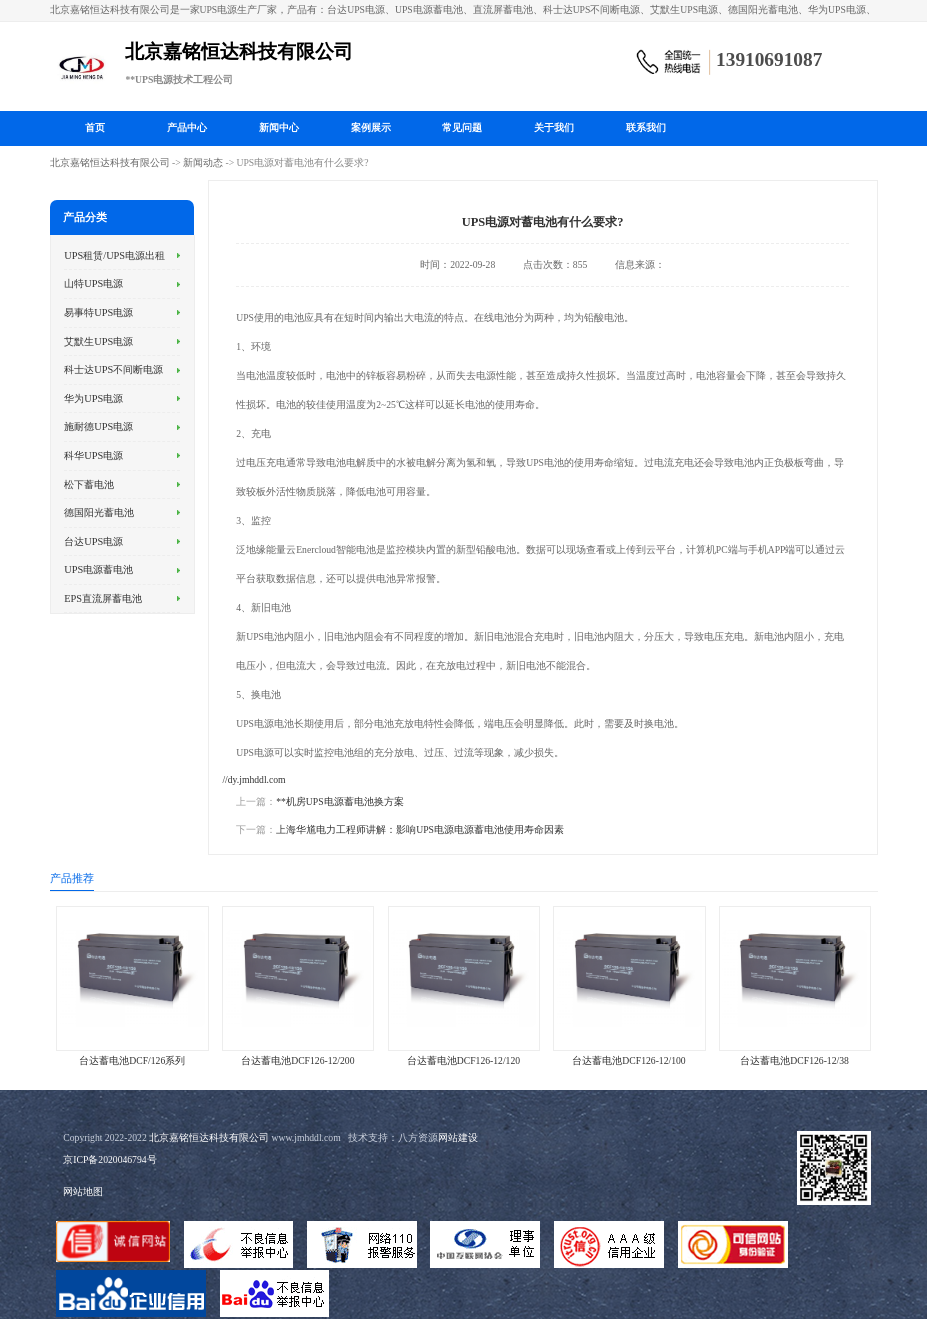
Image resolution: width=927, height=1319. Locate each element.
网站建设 (458, 1137)
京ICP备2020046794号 (109, 1159)
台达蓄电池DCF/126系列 (132, 1060)
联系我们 (646, 127)
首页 (95, 127)
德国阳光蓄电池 (99, 512)
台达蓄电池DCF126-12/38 (794, 1060)
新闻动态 (203, 162)
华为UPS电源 (93, 398)
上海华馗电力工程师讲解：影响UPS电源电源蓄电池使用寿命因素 (420, 829)
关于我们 (554, 127)
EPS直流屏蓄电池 (103, 598)
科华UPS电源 (93, 455)
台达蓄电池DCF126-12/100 (628, 1060)
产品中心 (187, 127)
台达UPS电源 (93, 541)
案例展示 (371, 127)
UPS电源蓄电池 (98, 569)
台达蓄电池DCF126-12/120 (463, 1060)
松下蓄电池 (89, 484)
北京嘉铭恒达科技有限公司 (110, 162)
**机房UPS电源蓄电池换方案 (339, 801)
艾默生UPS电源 (98, 341)
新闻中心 (279, 127)
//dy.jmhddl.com (253, 779)
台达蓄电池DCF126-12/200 (297, 1060)
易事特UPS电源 (98, 312)
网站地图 (83, 1191)
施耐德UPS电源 (98, 426)
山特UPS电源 (93, 283)
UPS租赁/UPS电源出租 (114, 255)
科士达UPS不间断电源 (113, 369)
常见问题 (462, 127)
